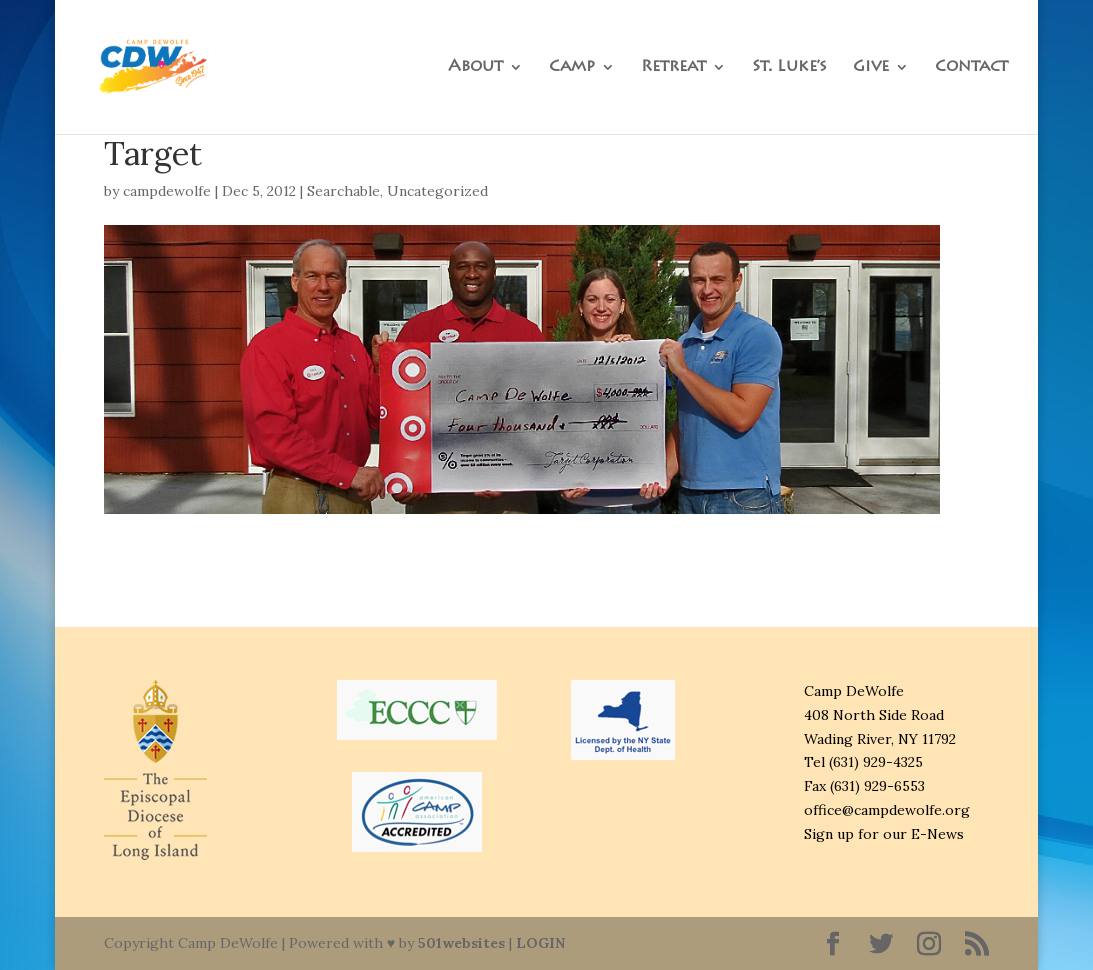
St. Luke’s (789, 67)
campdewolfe (167, 191)
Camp (572, 67)
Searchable (343, 191)
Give (871, 67)
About (475, 67)
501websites (461, 943)
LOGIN (540, 943)
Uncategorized (437, 191)
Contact (971, 67)
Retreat (673, 67)
